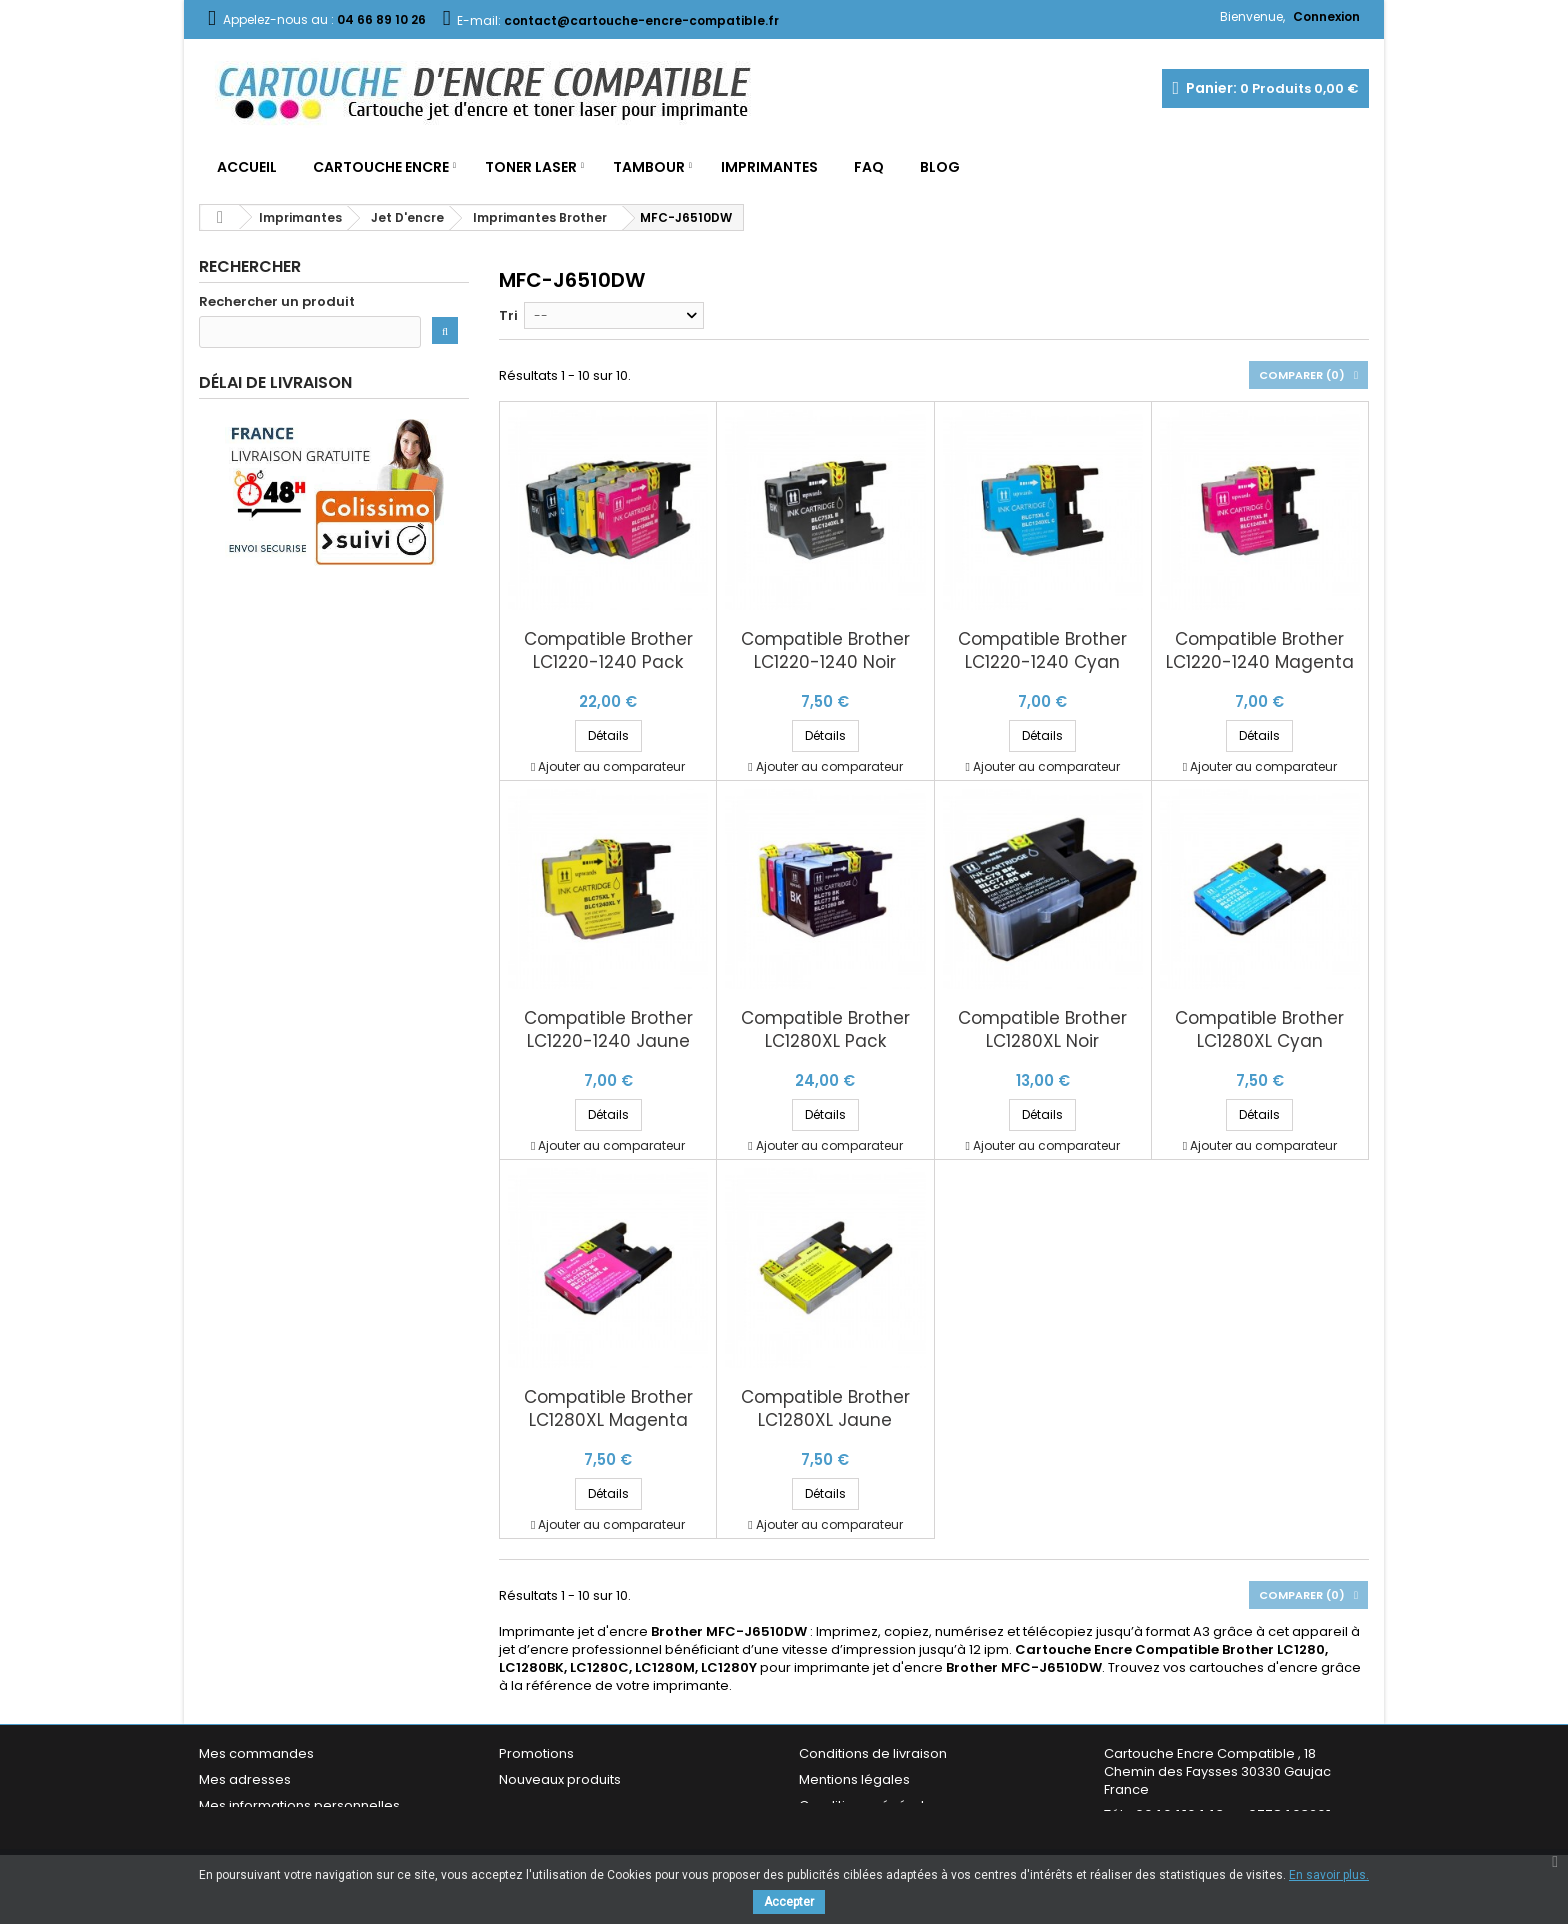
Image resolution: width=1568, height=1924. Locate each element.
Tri (508, 315)
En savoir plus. (1329, 1875)
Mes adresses (245, 1779)
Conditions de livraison (873, 1753)
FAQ (869, 167)
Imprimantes (769, 167)
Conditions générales (869, 1805)
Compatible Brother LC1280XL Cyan (1259, 1030)
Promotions (536, 1753)
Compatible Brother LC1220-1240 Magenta (1260, 651)
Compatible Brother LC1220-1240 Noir (825, 651)
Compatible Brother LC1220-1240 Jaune (608, 1030)
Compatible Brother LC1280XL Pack (825, 1030)
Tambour (649, 167)
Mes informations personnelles (299, 1805)
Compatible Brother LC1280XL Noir (1042, 1030)
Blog (940, 167)
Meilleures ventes (556, 1805)
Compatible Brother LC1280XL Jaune (825, 1409)
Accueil (247, 167)
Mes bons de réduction (274, 1831)
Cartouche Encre (381, 167)
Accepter (789, 1902)
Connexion (1326, 16)
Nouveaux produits (560, 1779)
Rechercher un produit (277, 302)
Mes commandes (256, 1753)
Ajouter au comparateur (611, 766)
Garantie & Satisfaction (873, 1831)
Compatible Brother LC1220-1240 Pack (608, 651)
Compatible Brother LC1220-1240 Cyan (1042, 651)
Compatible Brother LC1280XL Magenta (608, 1409)
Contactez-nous (552, 1831)
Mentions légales (854, 1779)
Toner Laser (531, 167)
